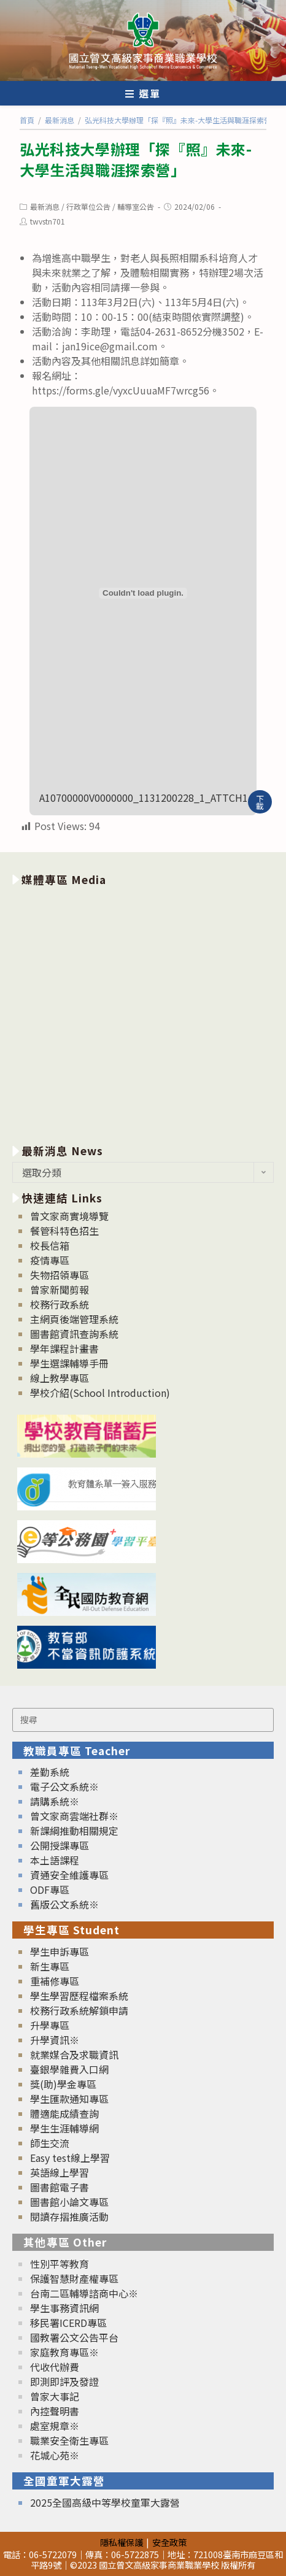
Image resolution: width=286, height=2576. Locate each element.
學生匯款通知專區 (69, 2098)
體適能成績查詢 (64, 2113)
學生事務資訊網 (64, 2308)
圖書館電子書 (59, 2187)
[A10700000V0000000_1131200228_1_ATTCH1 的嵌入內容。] (143, 593)
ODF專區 (49, 1889)
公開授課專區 (59, 1845)
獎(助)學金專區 (63, 2084)
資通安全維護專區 (69, 1874)
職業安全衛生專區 (69, 2440)
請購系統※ (54, 1801)
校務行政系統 (59, 1304)
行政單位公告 (88, 206)
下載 (260, 802)
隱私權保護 (121, 2542)
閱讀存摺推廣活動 (69, 2216)
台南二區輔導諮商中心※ (84, 2293)
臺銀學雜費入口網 (69, 2069)
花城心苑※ (54, 2455)
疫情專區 (49, 1260)
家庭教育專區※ (64, 2352)
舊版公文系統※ (64, 1904)
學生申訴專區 (59, 1951)
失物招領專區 (59, 1274)
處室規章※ (54, 2425)
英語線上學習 (59, 2172)
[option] (143, 1013)
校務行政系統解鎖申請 (79, 2010)
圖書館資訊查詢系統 (74, 1333)
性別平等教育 (59, 2263)
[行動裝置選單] (143, 93)
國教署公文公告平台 (74, 2337)
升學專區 (49, 2025)
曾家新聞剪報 (59, 1289)
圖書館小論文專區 (69, 2201)
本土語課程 (54, 1860)
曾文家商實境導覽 (69, 1216)
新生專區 (49, 1966)
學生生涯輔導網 (64, 2128)
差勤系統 (49, 1771)
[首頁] (27, 120)
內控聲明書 (54, 2411)
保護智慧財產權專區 (74, 2278)
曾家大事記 (54, 2396)
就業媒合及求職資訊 (74, 2054)
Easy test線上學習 (70, 2157)
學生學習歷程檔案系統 (79, 1995)
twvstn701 (47, 221)
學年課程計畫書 (64, 1348)
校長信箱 (49, 1245)
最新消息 (45, 206)
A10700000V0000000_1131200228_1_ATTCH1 (143, 797)
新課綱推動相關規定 (74, 1830)
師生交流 (49, 2143)
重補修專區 (54, 1981)
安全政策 (169, 2542)
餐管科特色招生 (64, 1230)
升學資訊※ (54, 2039)
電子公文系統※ (64, 1786)
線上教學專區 (59, 1378)
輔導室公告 (135, 206)
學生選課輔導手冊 (69, 1363)
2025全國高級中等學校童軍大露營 (105, 2502)
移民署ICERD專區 (68, 2322)
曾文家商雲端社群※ (74, 1816)
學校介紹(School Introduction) (100, 1392)
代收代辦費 (54, 2366)
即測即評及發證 (64, 2381)
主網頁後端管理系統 (74, 1319)
